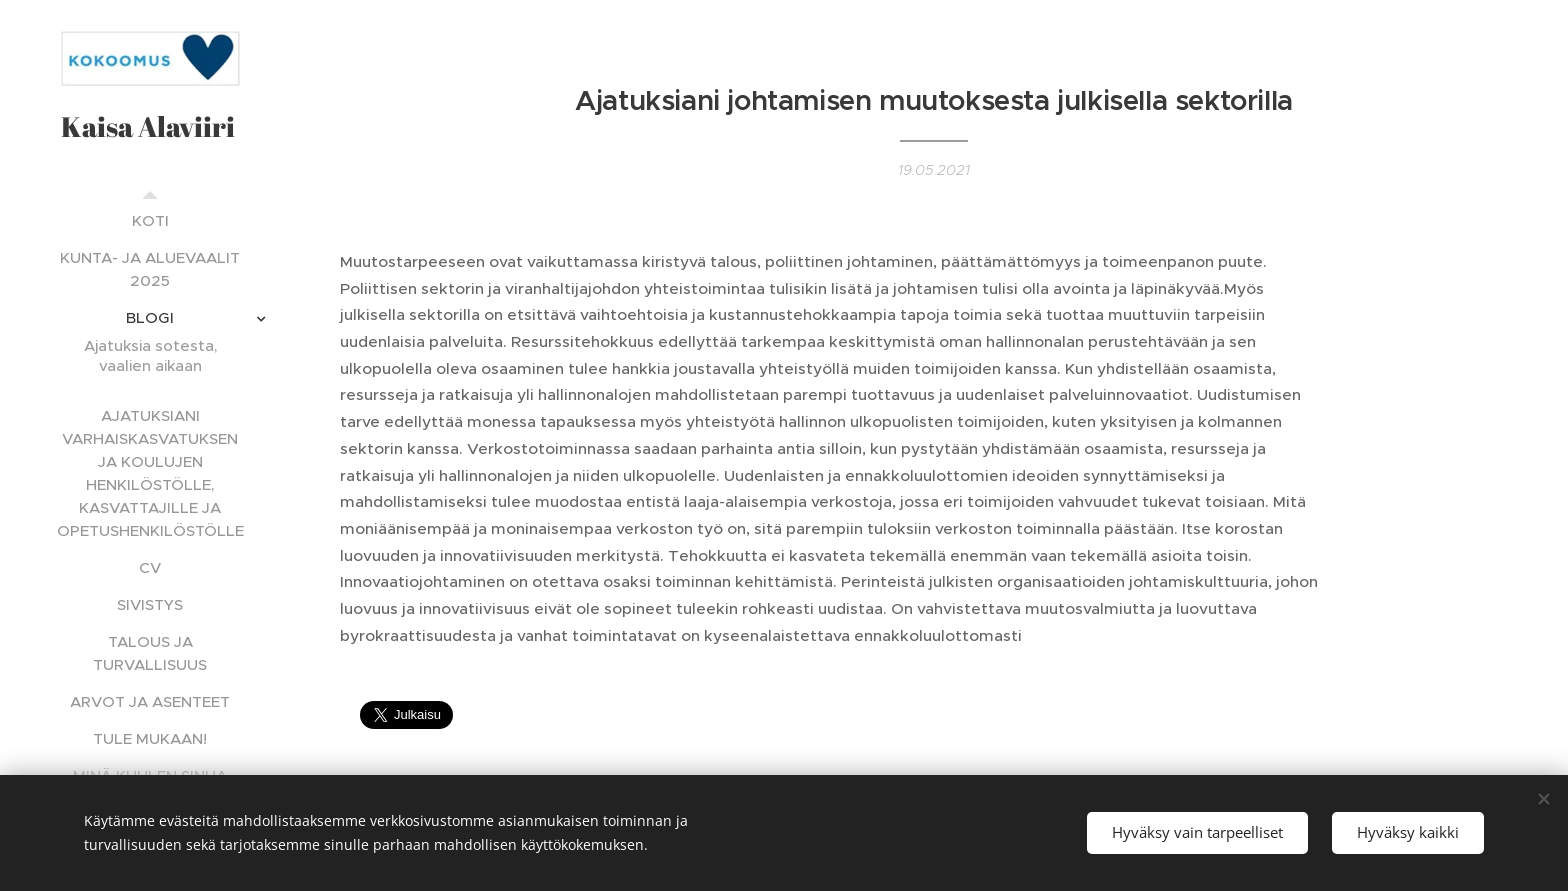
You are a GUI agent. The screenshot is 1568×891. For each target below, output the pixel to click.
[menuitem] (150, 220)
